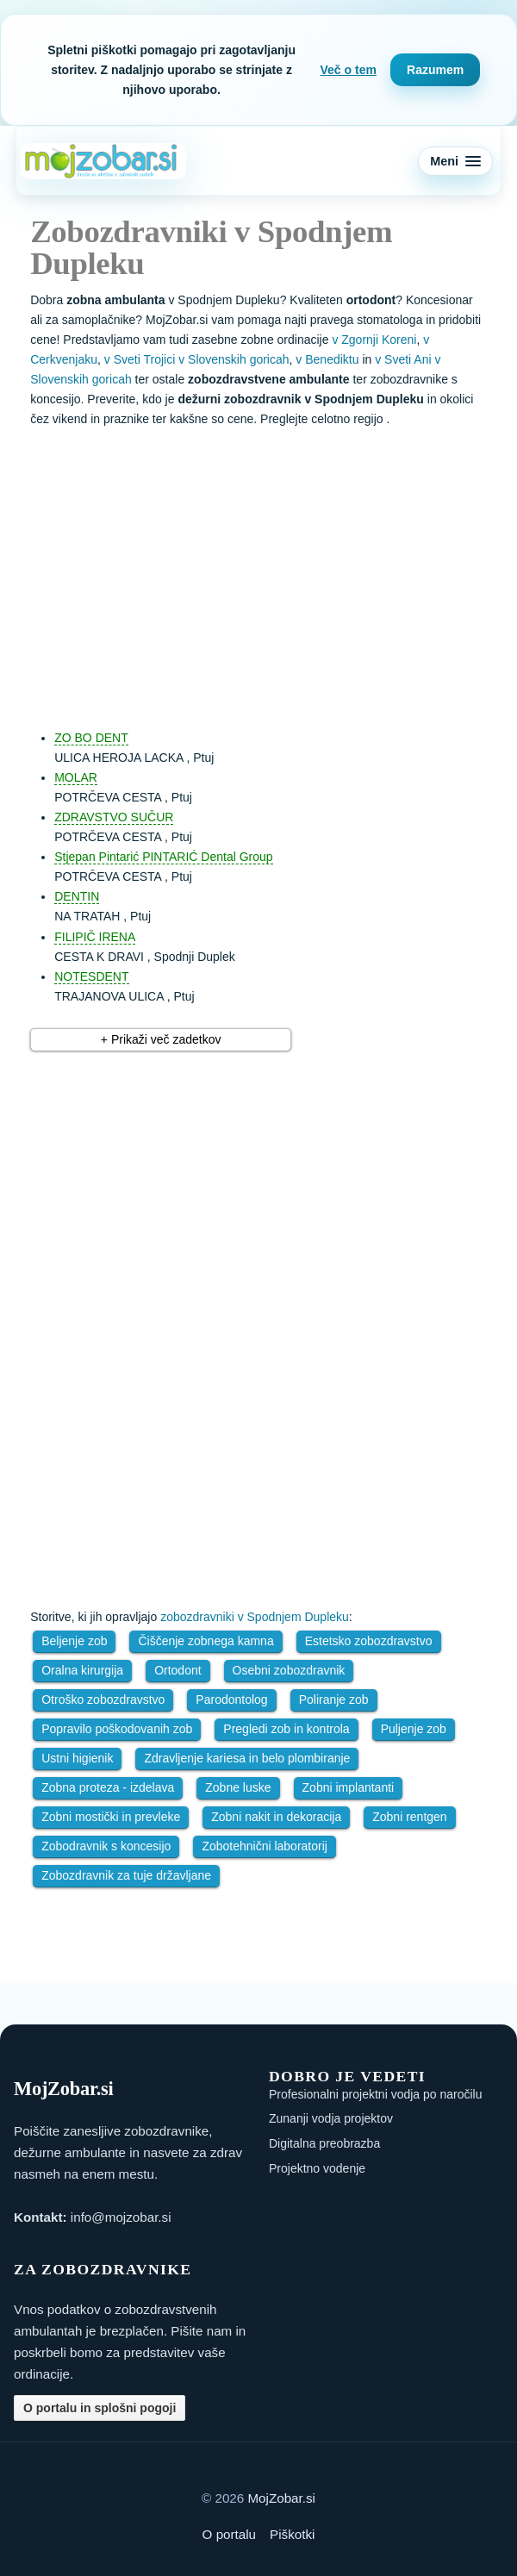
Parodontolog (231, 1699)
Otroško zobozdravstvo (103, 1699)
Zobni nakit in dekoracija (276, 1817)
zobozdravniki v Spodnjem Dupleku (254, 1617)
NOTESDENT (91, 976)
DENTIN (76, 896)
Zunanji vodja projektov (331, 2118)
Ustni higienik (77, 1758)
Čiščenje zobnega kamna (205, 1641)
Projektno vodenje (317, 2168)
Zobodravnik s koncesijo (106, 1846)
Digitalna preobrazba (324, 2143)
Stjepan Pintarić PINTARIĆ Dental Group (163, 857)
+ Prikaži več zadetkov (161, 1039)
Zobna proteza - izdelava (107, 1787)
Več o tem (349, 70)
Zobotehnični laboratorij (264, 1846)
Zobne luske (238, 1787)
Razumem (435, 70)
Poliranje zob (334, 1699)
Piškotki (292, 2534)
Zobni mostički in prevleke (110, 1817)
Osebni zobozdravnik (289, 1670)
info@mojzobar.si (121, 2217)
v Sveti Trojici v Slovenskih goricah (197, 359)
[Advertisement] (276, 570)
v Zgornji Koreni (374, 339)
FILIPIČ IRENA (94, 937)
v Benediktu (327, 359)
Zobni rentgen (409, 1817)
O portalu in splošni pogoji (99, 2408)
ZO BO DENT (91, 738)
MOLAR (75, 777)
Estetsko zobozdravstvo (369, 1641)
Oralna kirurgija (82, 1670)
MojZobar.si (281, 2498)
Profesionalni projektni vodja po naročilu (375, 2094)
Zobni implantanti (348, 1787)
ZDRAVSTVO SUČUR (113, 817)
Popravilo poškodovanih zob (116, 1729)
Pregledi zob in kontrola (286, 1729)
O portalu (229, 2534)
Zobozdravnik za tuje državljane (126, 1875)
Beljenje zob (74, 1641)
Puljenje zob (413, 1729)
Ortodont (177, 1670)
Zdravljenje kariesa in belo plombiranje (247, 1758)
